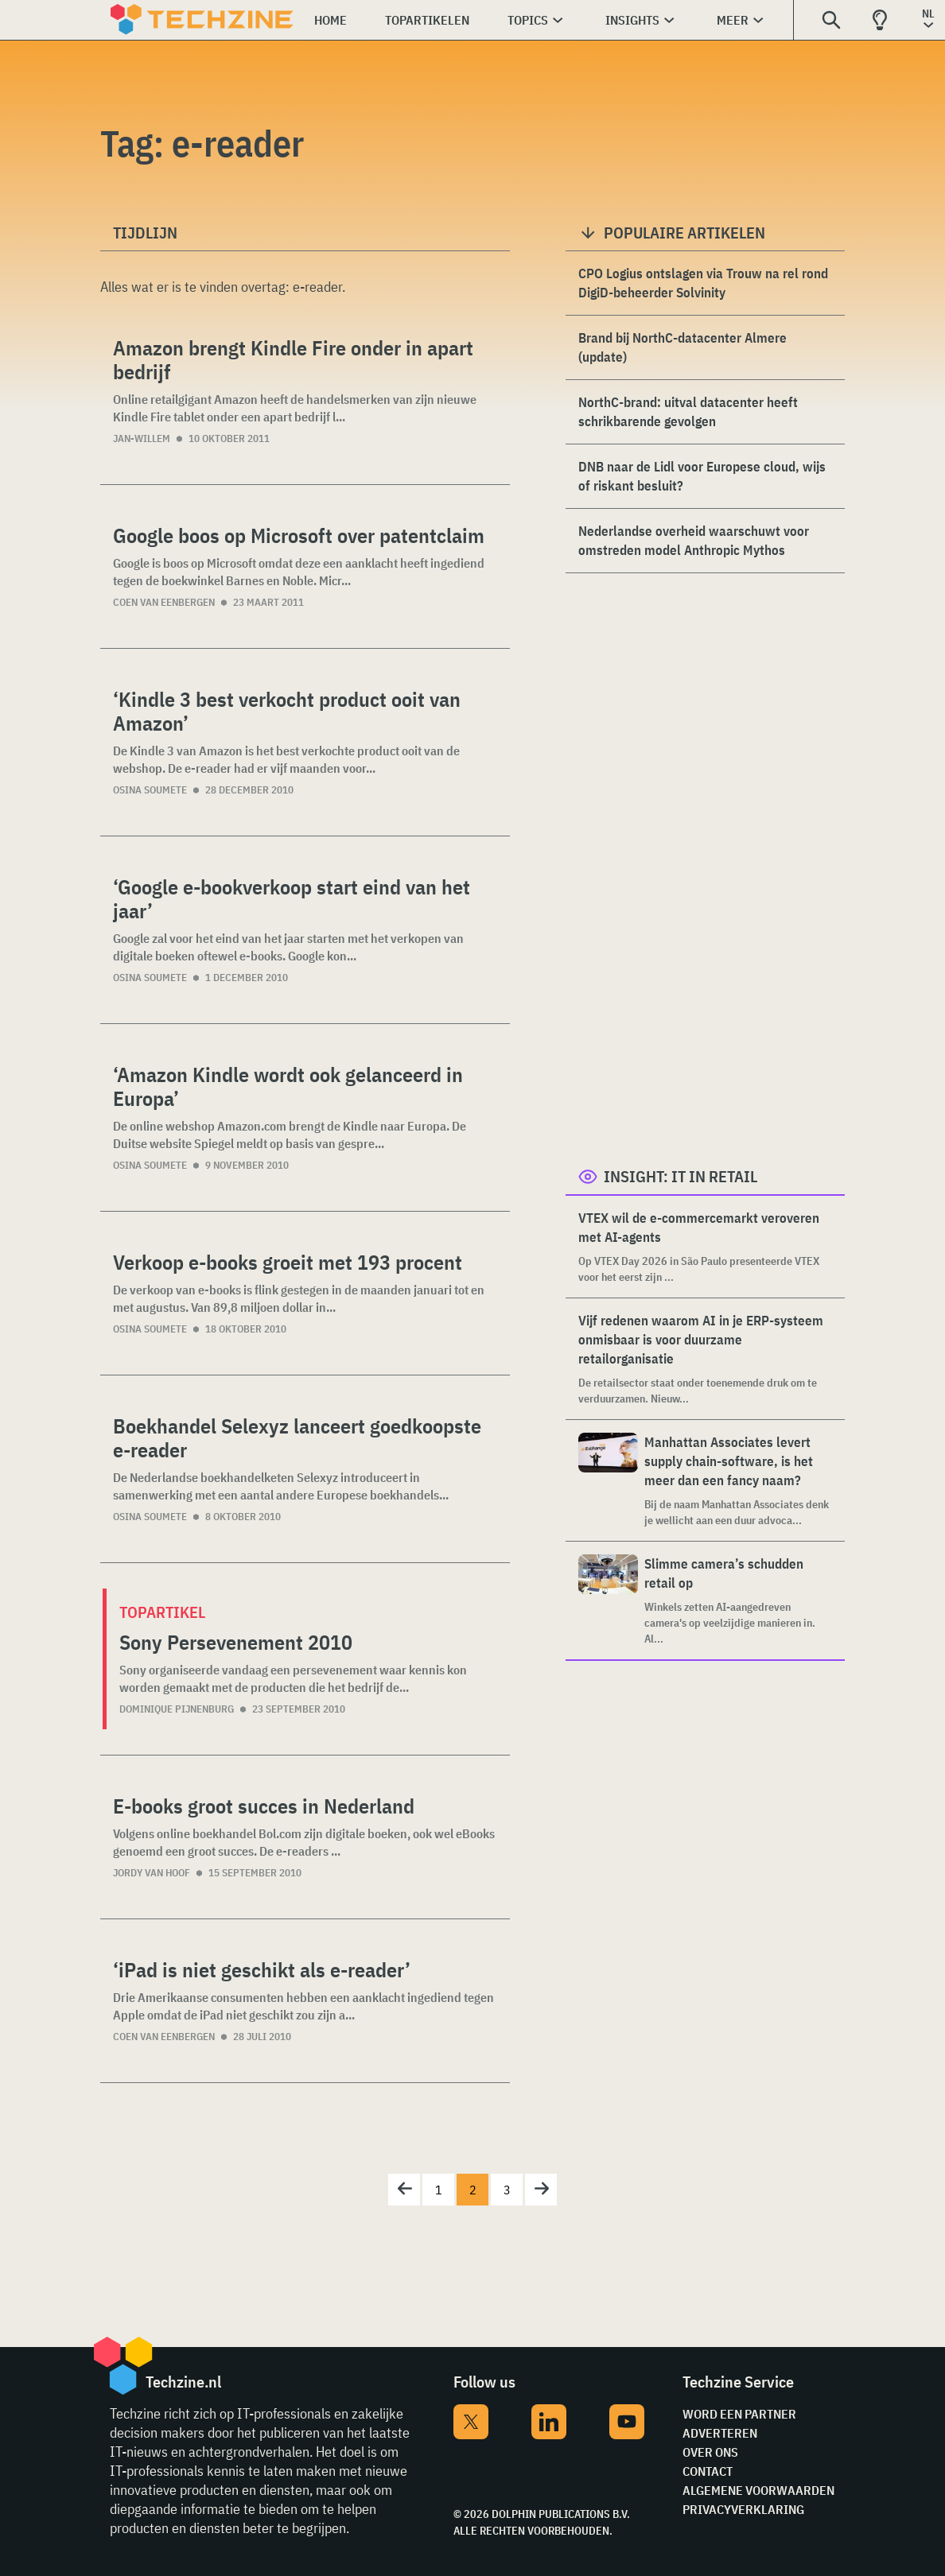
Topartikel (162, 1612)
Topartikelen (427, 20)
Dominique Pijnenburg (176, 1709)
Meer (733, 20)
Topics (528, 20)
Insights (632, 20)
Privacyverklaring (743, 2509)
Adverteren (719, 2433)
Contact (707, 2471)
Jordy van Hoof (151, 1873)
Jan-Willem (141, 438)
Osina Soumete (150, 790)
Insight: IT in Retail (680, 1176)
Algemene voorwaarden (758, 2490)
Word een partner (739, 2414)
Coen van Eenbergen (164, 602)
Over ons (710, 2452)
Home (330, 20)
